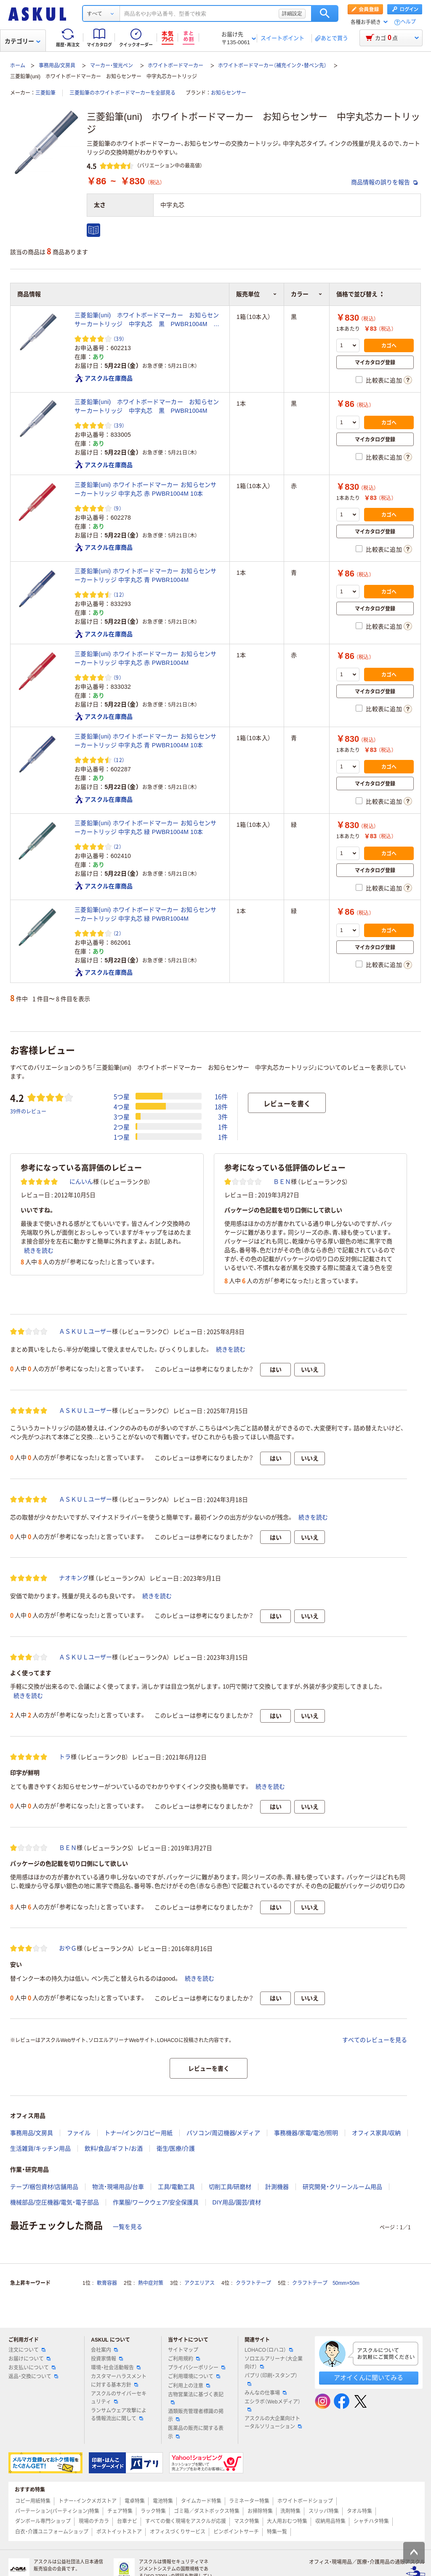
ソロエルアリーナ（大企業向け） (274, 2363)
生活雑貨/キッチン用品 (40, 2148)
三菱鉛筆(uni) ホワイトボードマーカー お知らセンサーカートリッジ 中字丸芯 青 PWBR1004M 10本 (145, 741)
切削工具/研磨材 (230, 2186)
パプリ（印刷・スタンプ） (271, 2379)
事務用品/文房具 (57, 66)
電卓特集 (135, 2501)
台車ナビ (127, 2521)
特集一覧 (277, 2532)
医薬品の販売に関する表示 (195, 2432)
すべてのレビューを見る (374, 2040)
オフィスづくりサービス (177, 2532)
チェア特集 (120, 2511)
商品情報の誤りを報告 (384, 182)
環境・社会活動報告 (116, 2368)
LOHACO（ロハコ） (269, 2350)
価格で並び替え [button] (359, 294)
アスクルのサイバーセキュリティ (118, 2398)
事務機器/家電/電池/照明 (306, 2133)
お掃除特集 (260, 2511)
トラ (65, 1756)
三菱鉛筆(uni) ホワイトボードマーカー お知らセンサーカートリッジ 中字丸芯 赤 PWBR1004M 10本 (145, 489)
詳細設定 (292, 13)
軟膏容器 (107, 2283)
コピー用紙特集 (33, 2501)
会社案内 (104, 2350)
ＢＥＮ (282, 1181)
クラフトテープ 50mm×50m (325, 2283)
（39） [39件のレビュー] (119, 338)
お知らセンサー (228, 93)
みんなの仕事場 (266, 2393)
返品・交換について (33, 2376)
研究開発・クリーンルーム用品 (342, 2186)
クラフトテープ (253, 2283)
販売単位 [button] (256, 294)
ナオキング (73, 1578)
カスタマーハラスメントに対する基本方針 (118, 2380)
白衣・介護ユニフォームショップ (51, 2532)
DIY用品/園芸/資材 (237, 2202)
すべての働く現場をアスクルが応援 (185, 2521)
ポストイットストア (119, 2532)
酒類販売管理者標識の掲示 (195, 2415)
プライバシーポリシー (196, 2368)
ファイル (78, 2133)
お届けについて (29, 2359)
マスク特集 (246, 2521)
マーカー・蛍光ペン (111, 66)
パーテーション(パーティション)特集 (57, 2511)
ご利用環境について (194, 2376)
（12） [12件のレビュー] (119, 594)
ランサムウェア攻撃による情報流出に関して (118, 2415)
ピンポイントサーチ (236, 2532)
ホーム (17, 66)
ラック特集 (153, 2511)
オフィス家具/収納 (376, 2133)
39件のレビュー (28, 1111)
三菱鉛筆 (45, 93)
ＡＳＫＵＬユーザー (85, 1331)
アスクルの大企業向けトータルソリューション (273, 2423)
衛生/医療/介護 (176, 2148)
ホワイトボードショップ (305, 2501)
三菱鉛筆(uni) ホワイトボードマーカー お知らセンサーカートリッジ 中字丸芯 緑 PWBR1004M (145, 914)
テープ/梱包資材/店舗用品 (44, 2186)
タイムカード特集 (201, 2501)
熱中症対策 (150, 2283)
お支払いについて (32, 2368)
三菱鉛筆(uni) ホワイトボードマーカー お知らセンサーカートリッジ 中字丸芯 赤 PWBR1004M (145, 658)
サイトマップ (183, 2350)
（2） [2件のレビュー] (117, 846)
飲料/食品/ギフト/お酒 (114, 2148)
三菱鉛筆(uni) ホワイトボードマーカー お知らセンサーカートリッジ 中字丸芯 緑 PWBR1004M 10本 (145, 827)
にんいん (81, 1181)
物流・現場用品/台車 (118, 2186)
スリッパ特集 (324, 2511)
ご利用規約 (184, 2359)
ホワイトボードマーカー (175, 66)
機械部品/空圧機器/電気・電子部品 (54, 2202)
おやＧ (68, 1948)
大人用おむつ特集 (287, 2521)
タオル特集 (359, 2511)
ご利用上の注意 (189, 2386)
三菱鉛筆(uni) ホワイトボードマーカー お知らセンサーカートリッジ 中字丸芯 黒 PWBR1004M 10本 (147, 320)
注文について (26, 2350)
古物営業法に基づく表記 (195, 2398)
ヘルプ (408, 22)
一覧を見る (127, 2226)
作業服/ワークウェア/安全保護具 (156, 2202)
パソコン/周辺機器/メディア (223, 2133)
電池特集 (163, 2501)
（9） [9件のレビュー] (117, 508)
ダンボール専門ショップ (43, 2521)
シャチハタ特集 (371, 2521)
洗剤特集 (290, 2511)
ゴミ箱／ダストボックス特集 (206, 2511)
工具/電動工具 (176, 2186)
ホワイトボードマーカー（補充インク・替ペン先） (272, 66)
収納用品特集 (330, 2521)
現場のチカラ (94, 2521)
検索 (324, 13)
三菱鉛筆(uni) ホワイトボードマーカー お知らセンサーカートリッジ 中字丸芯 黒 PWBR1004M (146, 406)
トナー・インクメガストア (88, 2501)
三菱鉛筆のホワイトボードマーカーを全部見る (122, 93)
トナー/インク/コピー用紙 (138, 2133)
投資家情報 (107, 2359)
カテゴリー (22, 41)
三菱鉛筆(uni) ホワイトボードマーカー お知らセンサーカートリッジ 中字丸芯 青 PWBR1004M (145, 575)
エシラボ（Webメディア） (272, 2405)
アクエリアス (199, 2283)
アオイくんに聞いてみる (368, 2377)
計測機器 (277, 2186)
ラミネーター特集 (249, 2501)
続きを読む (38, 1250)
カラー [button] (306, 294)
